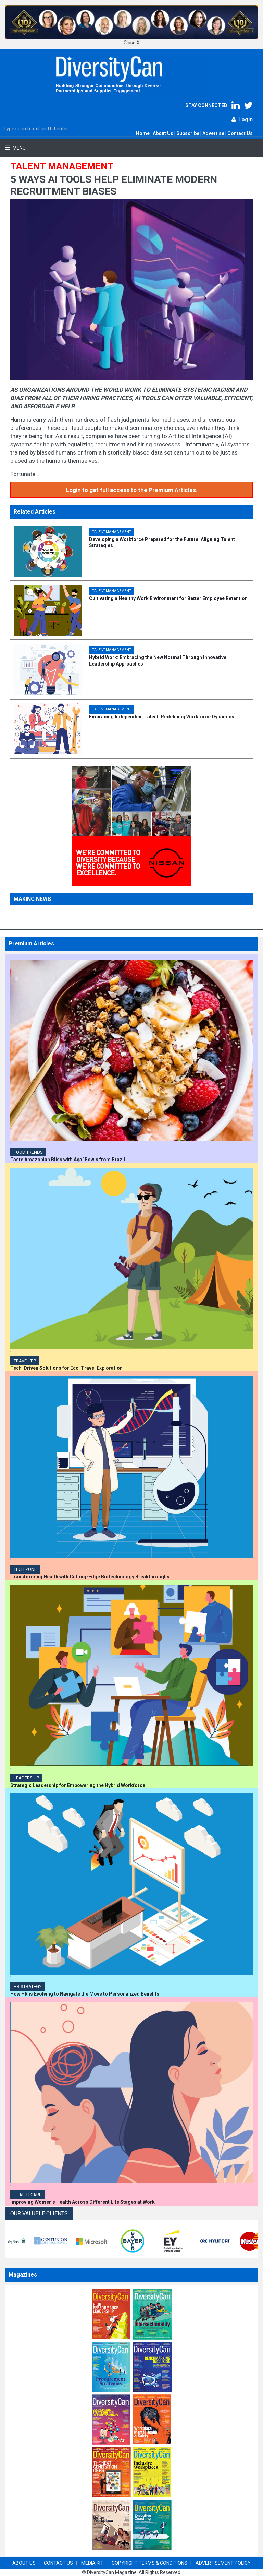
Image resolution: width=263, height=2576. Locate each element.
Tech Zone (25, 1569)
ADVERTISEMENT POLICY (223, 2563)
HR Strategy (27, 1986)
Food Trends (28, 1152)
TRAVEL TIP (25, 1360)
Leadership (26, 1777)
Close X (132, 42)
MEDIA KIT (92, 2563)
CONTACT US (58, 2563)
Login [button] (242, 119)
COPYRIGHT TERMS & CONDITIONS (149, 2563)
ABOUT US (24, 2563)
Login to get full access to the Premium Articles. (132, 489)
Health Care (27, 2194)
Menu (19, 148)
